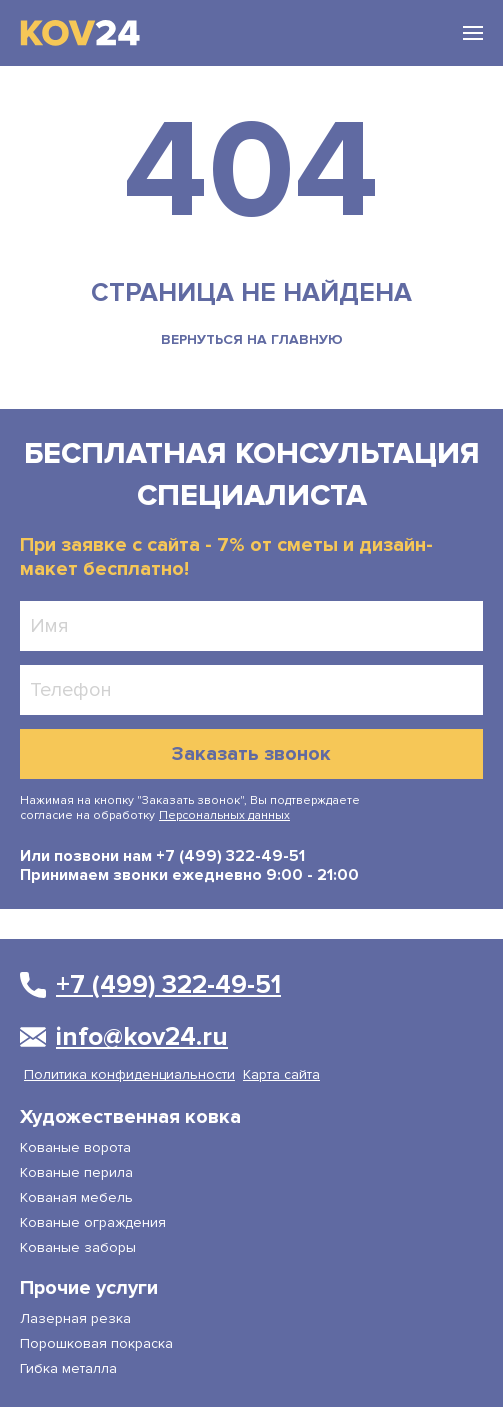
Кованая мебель (76, 1197)
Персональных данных (224, 815)
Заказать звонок (251, 754)
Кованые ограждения (93, 1222)
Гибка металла (68, 1368)
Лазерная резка (75, 1318)
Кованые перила (76, 1172)
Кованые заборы (78, 1247)
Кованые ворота (75, 1147)
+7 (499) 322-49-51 (228, 856)
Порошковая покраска (96, 1343)
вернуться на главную (252, 339)
